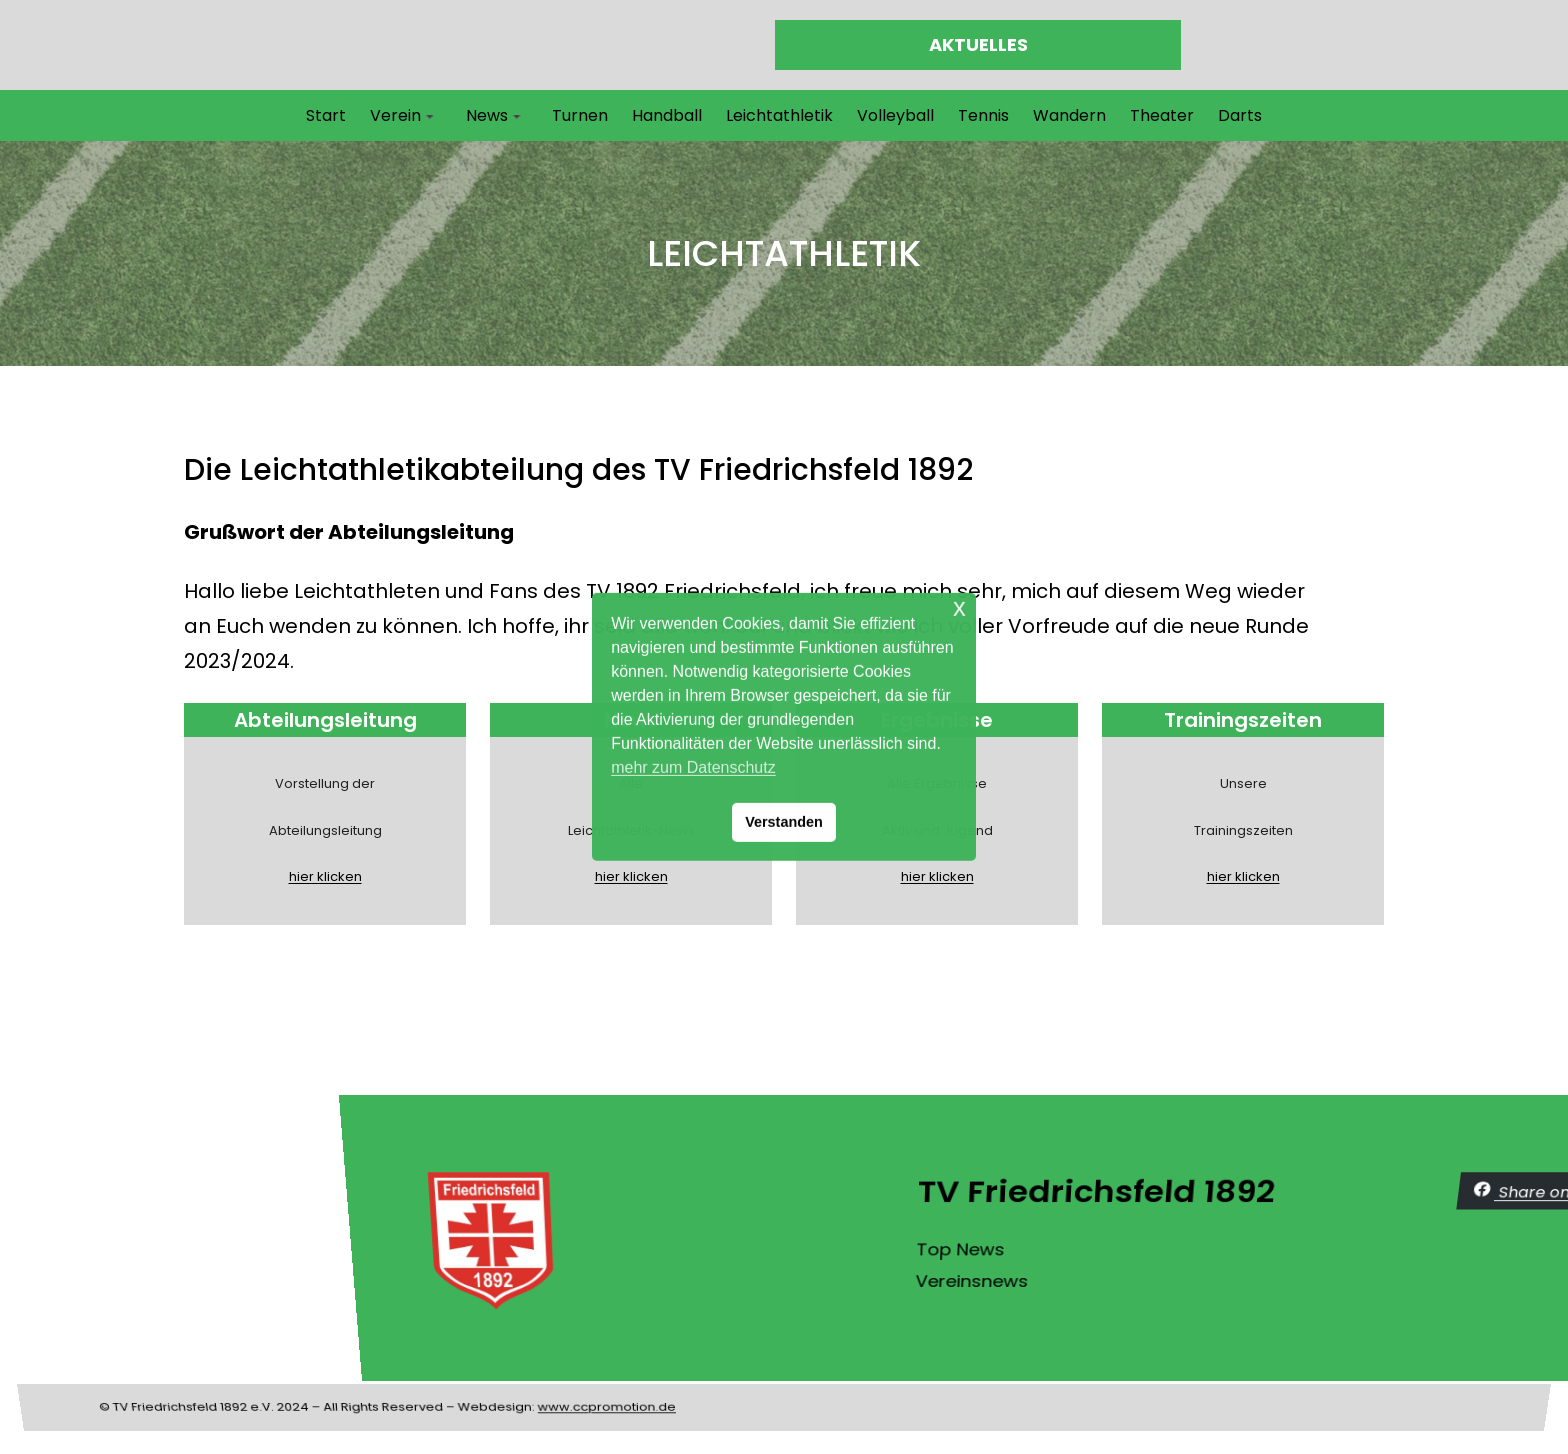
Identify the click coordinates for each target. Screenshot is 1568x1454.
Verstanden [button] (784, 822)
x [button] (959, 607)
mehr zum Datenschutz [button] (693, 767)
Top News (1494, 1257)
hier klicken (206, 876)
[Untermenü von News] (517, 116)
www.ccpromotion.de (611, 1345)
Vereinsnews (1499, 1275)
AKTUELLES (978, 44)
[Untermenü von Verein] (430, 116)
